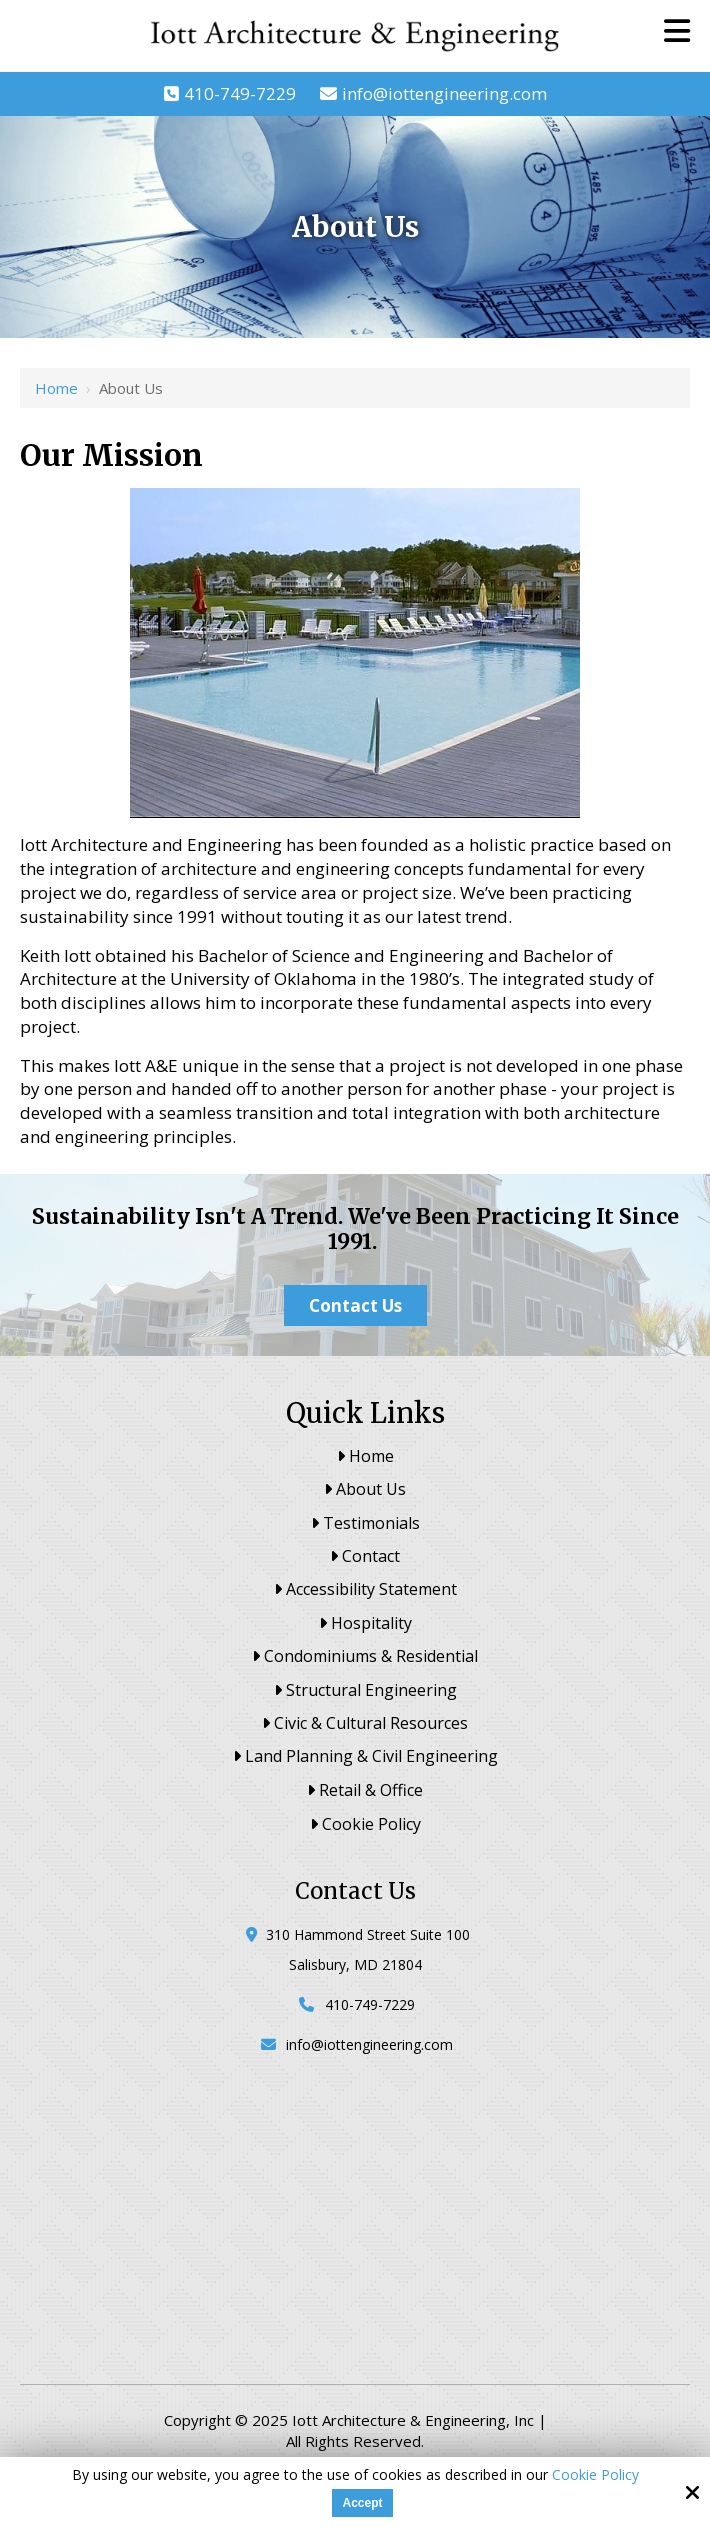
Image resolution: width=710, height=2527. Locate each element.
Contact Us (355, 1305)
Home (56, 388)
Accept (362, 2503)
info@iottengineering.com (444, 93)
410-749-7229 (240, 93)
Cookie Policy (595, 2475)
